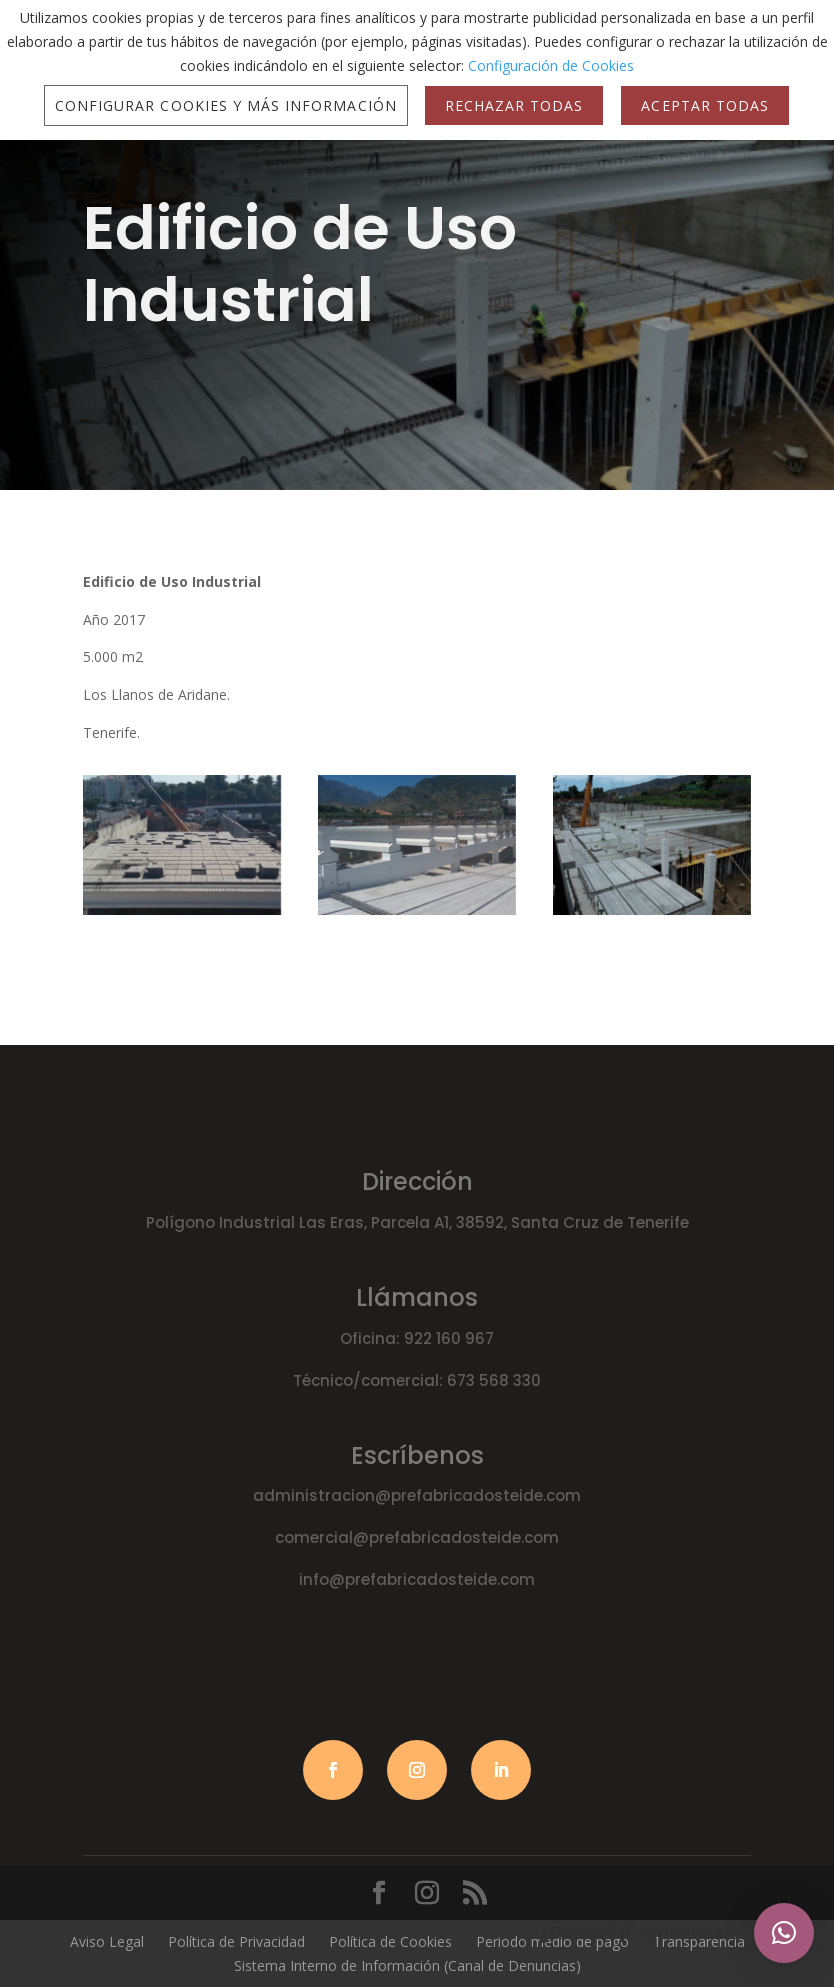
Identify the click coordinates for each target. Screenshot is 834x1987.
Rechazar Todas (514, 105)
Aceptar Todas (705, 105)
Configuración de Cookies (551, 65)
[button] (784, 1933)
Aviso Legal (107, 1941)
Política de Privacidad (236, 1941)
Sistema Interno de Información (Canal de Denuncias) (407, 1965)
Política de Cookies (390, 1941)
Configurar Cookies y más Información (226, 105)
